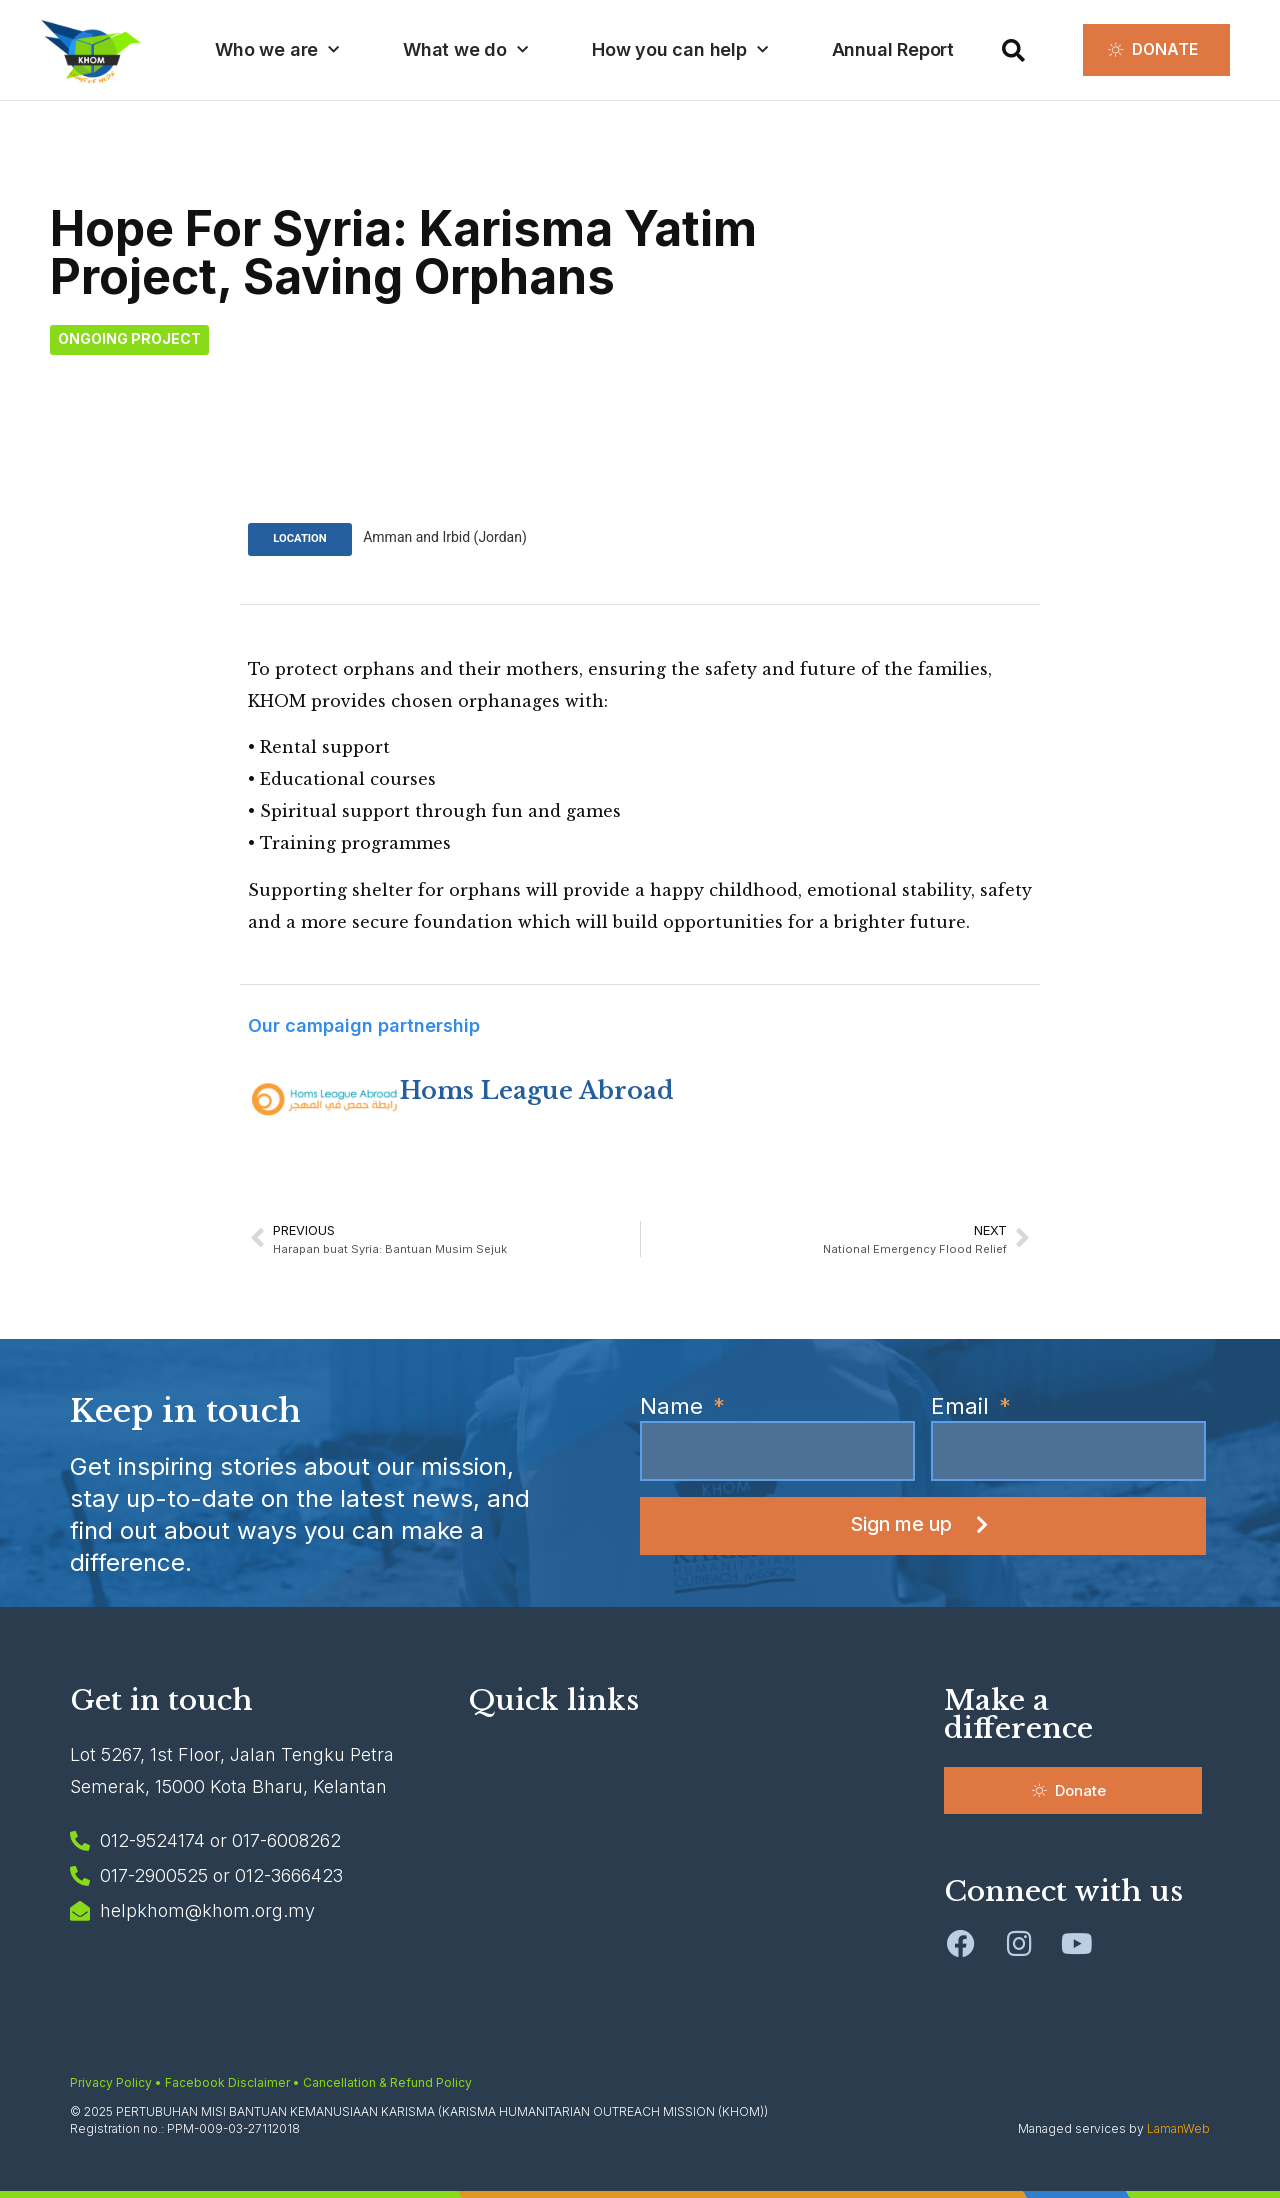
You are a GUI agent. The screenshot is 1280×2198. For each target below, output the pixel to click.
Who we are (276, 50)
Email (963, 1406)
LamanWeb (1178, 2127)
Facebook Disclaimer (227, 2081)
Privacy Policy (111, 2081)
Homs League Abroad (537, 1089)
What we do (464, 50)
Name (674, 1406)
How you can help (679, 50)
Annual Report (891, 49)
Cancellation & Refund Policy (387, 2081)
